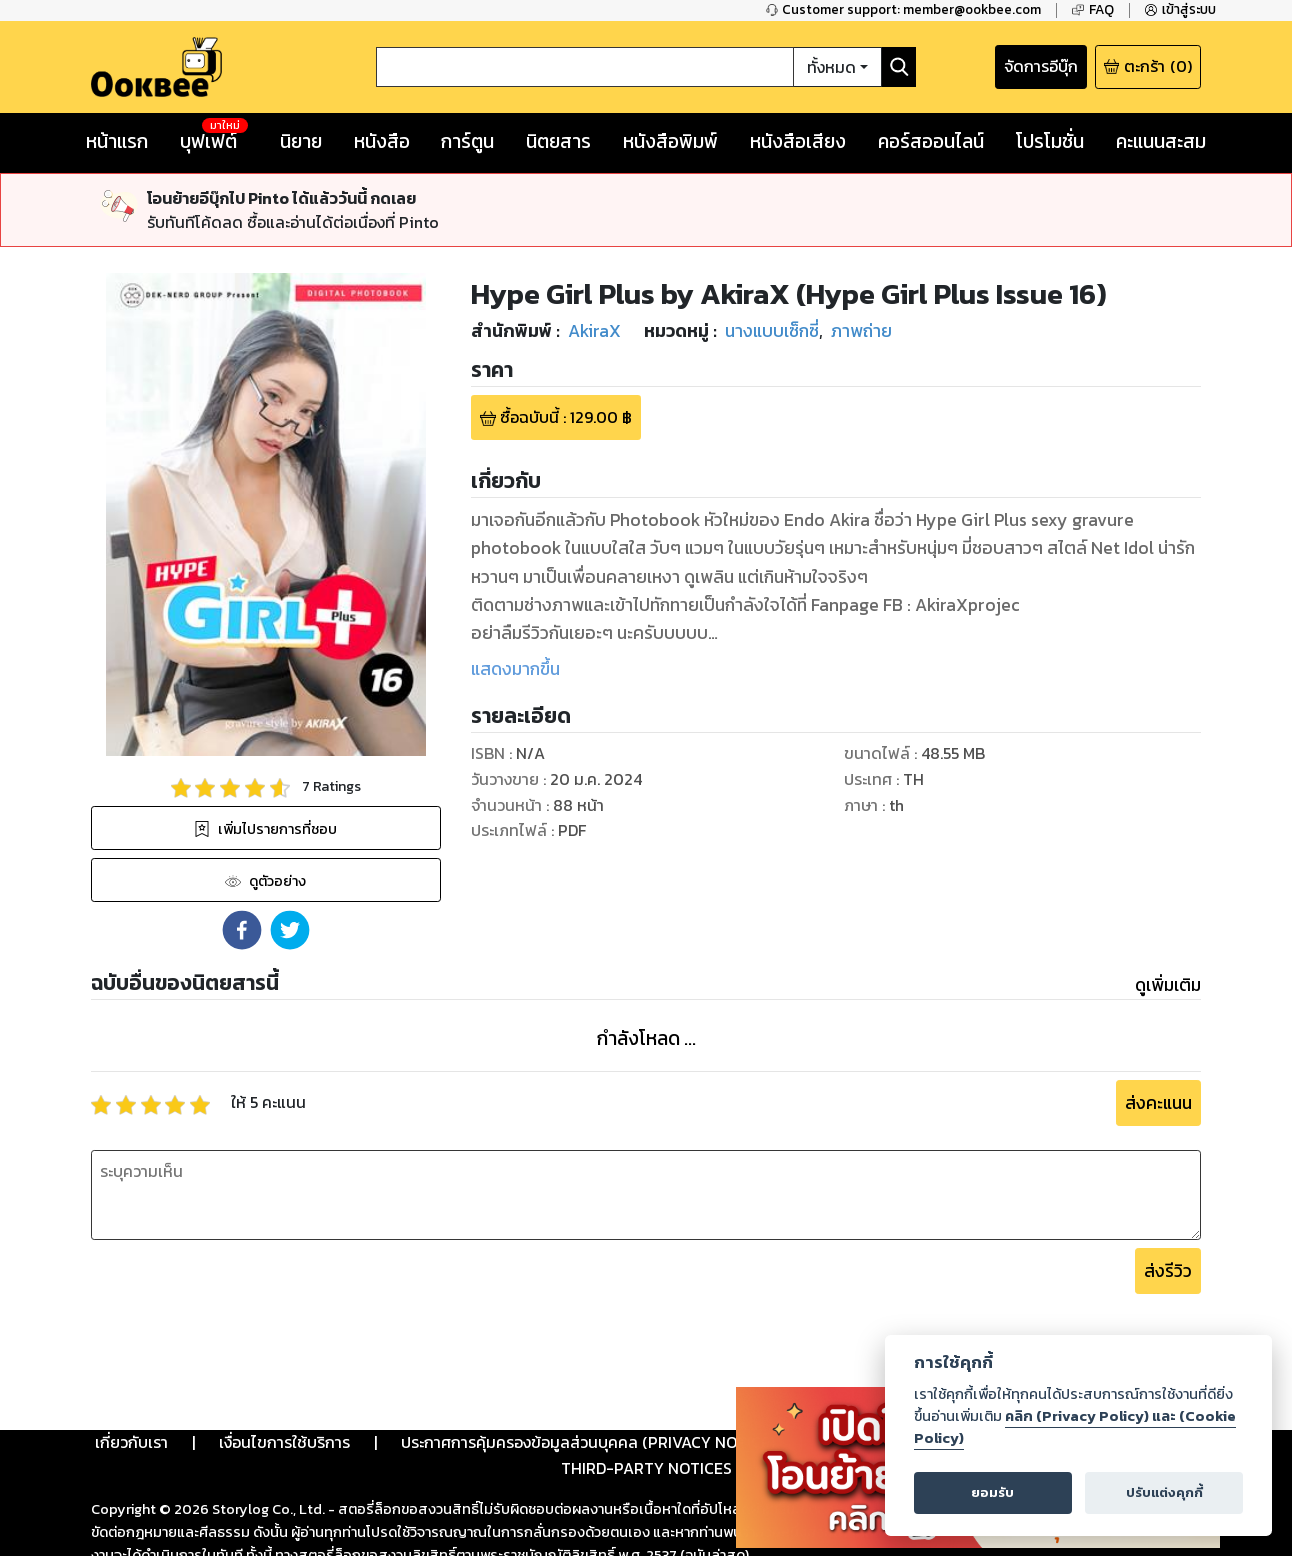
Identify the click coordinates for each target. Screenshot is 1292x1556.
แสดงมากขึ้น (515, 669)
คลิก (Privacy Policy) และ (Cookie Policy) (1075, 1427)
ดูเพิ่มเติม (1168, 985)
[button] (242, 930)
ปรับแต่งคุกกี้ (1164, 1492)
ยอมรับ (992, 1492)
